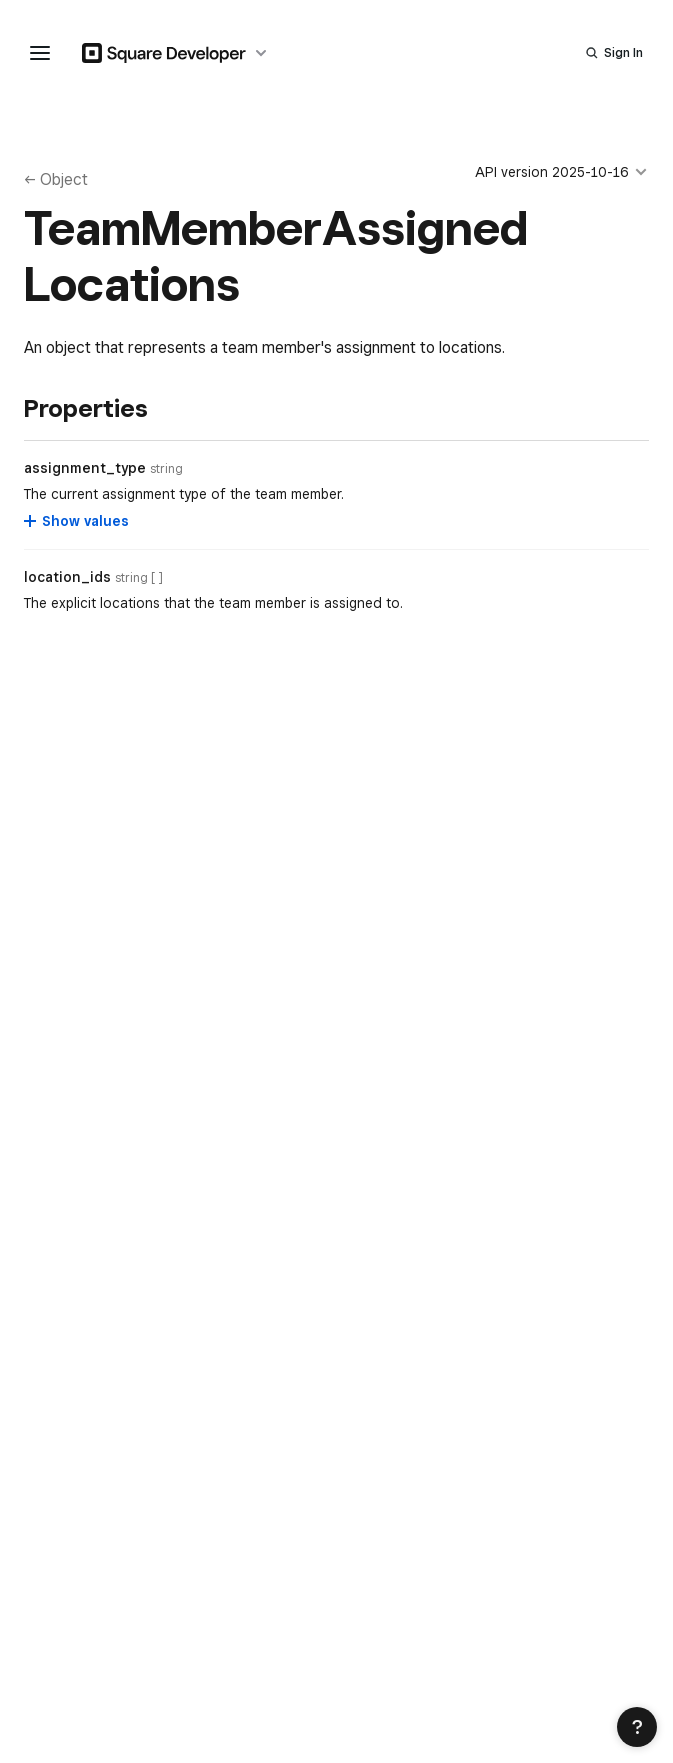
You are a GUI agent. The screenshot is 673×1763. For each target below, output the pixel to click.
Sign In (623, 52)
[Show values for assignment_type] (77, 521)
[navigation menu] (40, 53)
